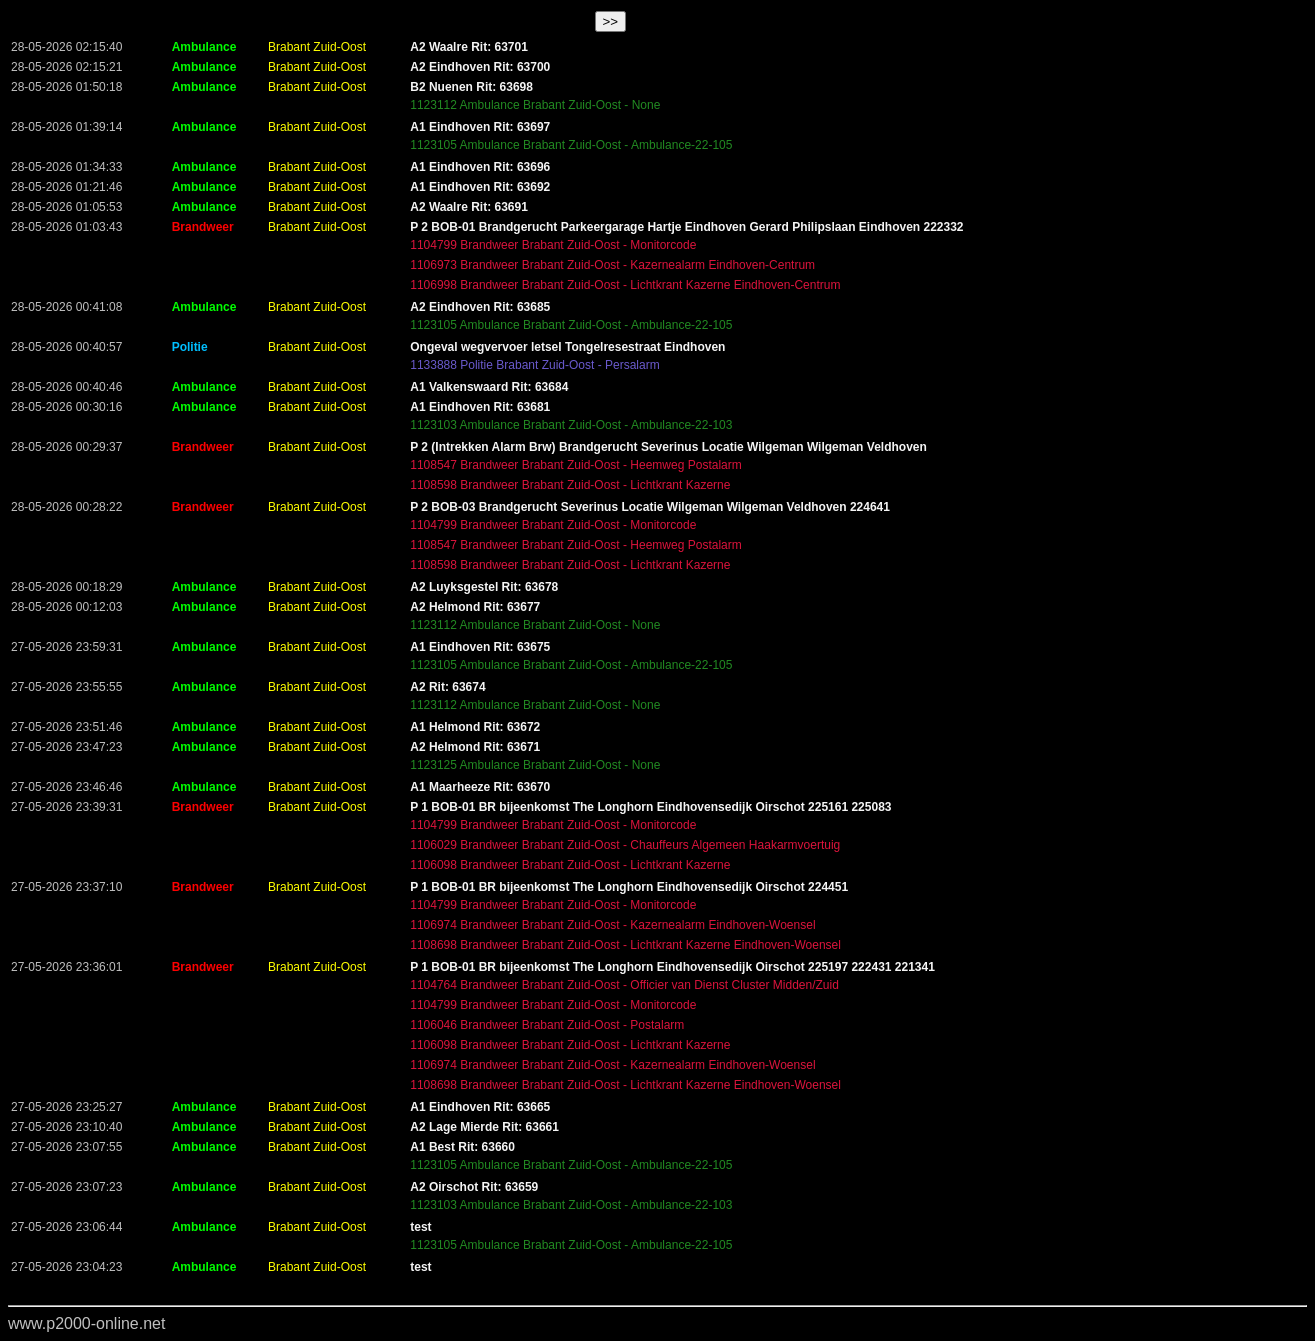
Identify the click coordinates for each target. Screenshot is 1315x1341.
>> (611, 21)
